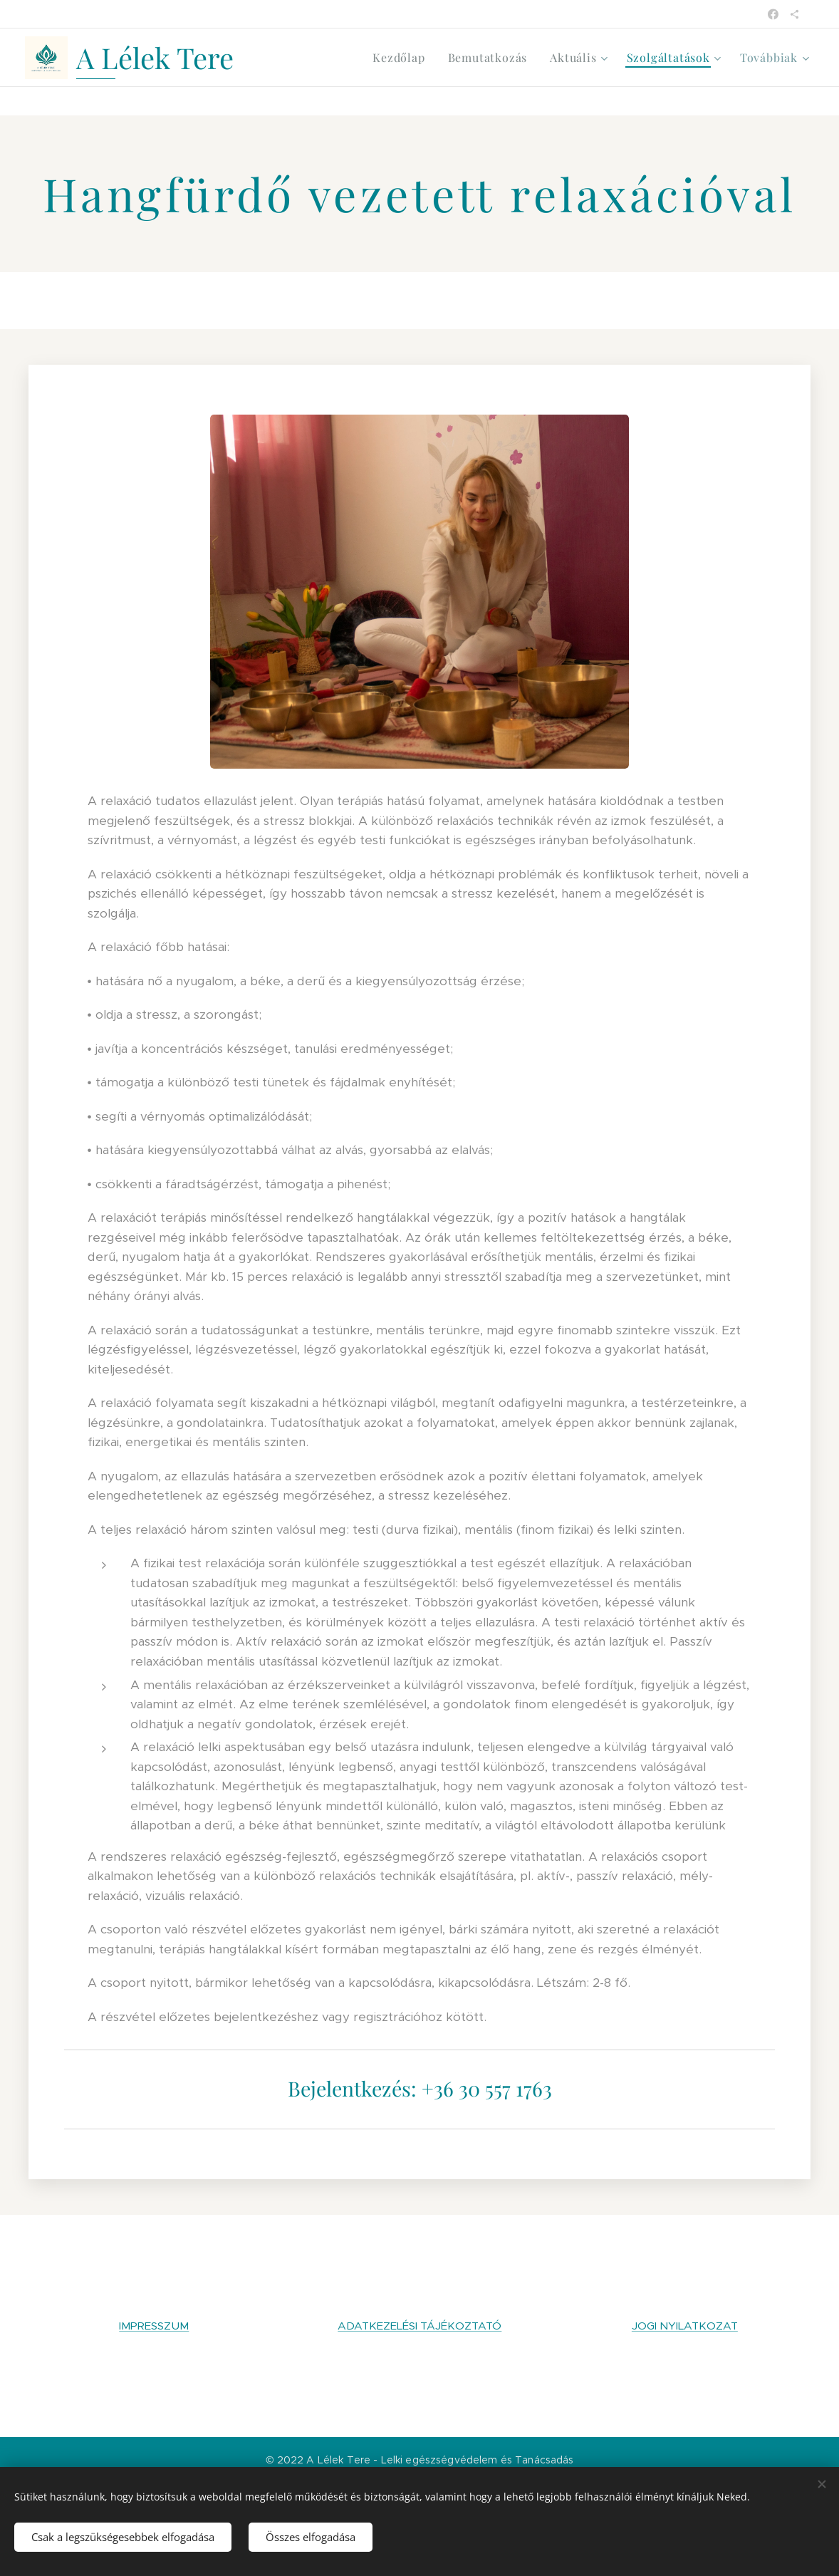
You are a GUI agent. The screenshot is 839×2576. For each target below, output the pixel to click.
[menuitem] (402, 58)
